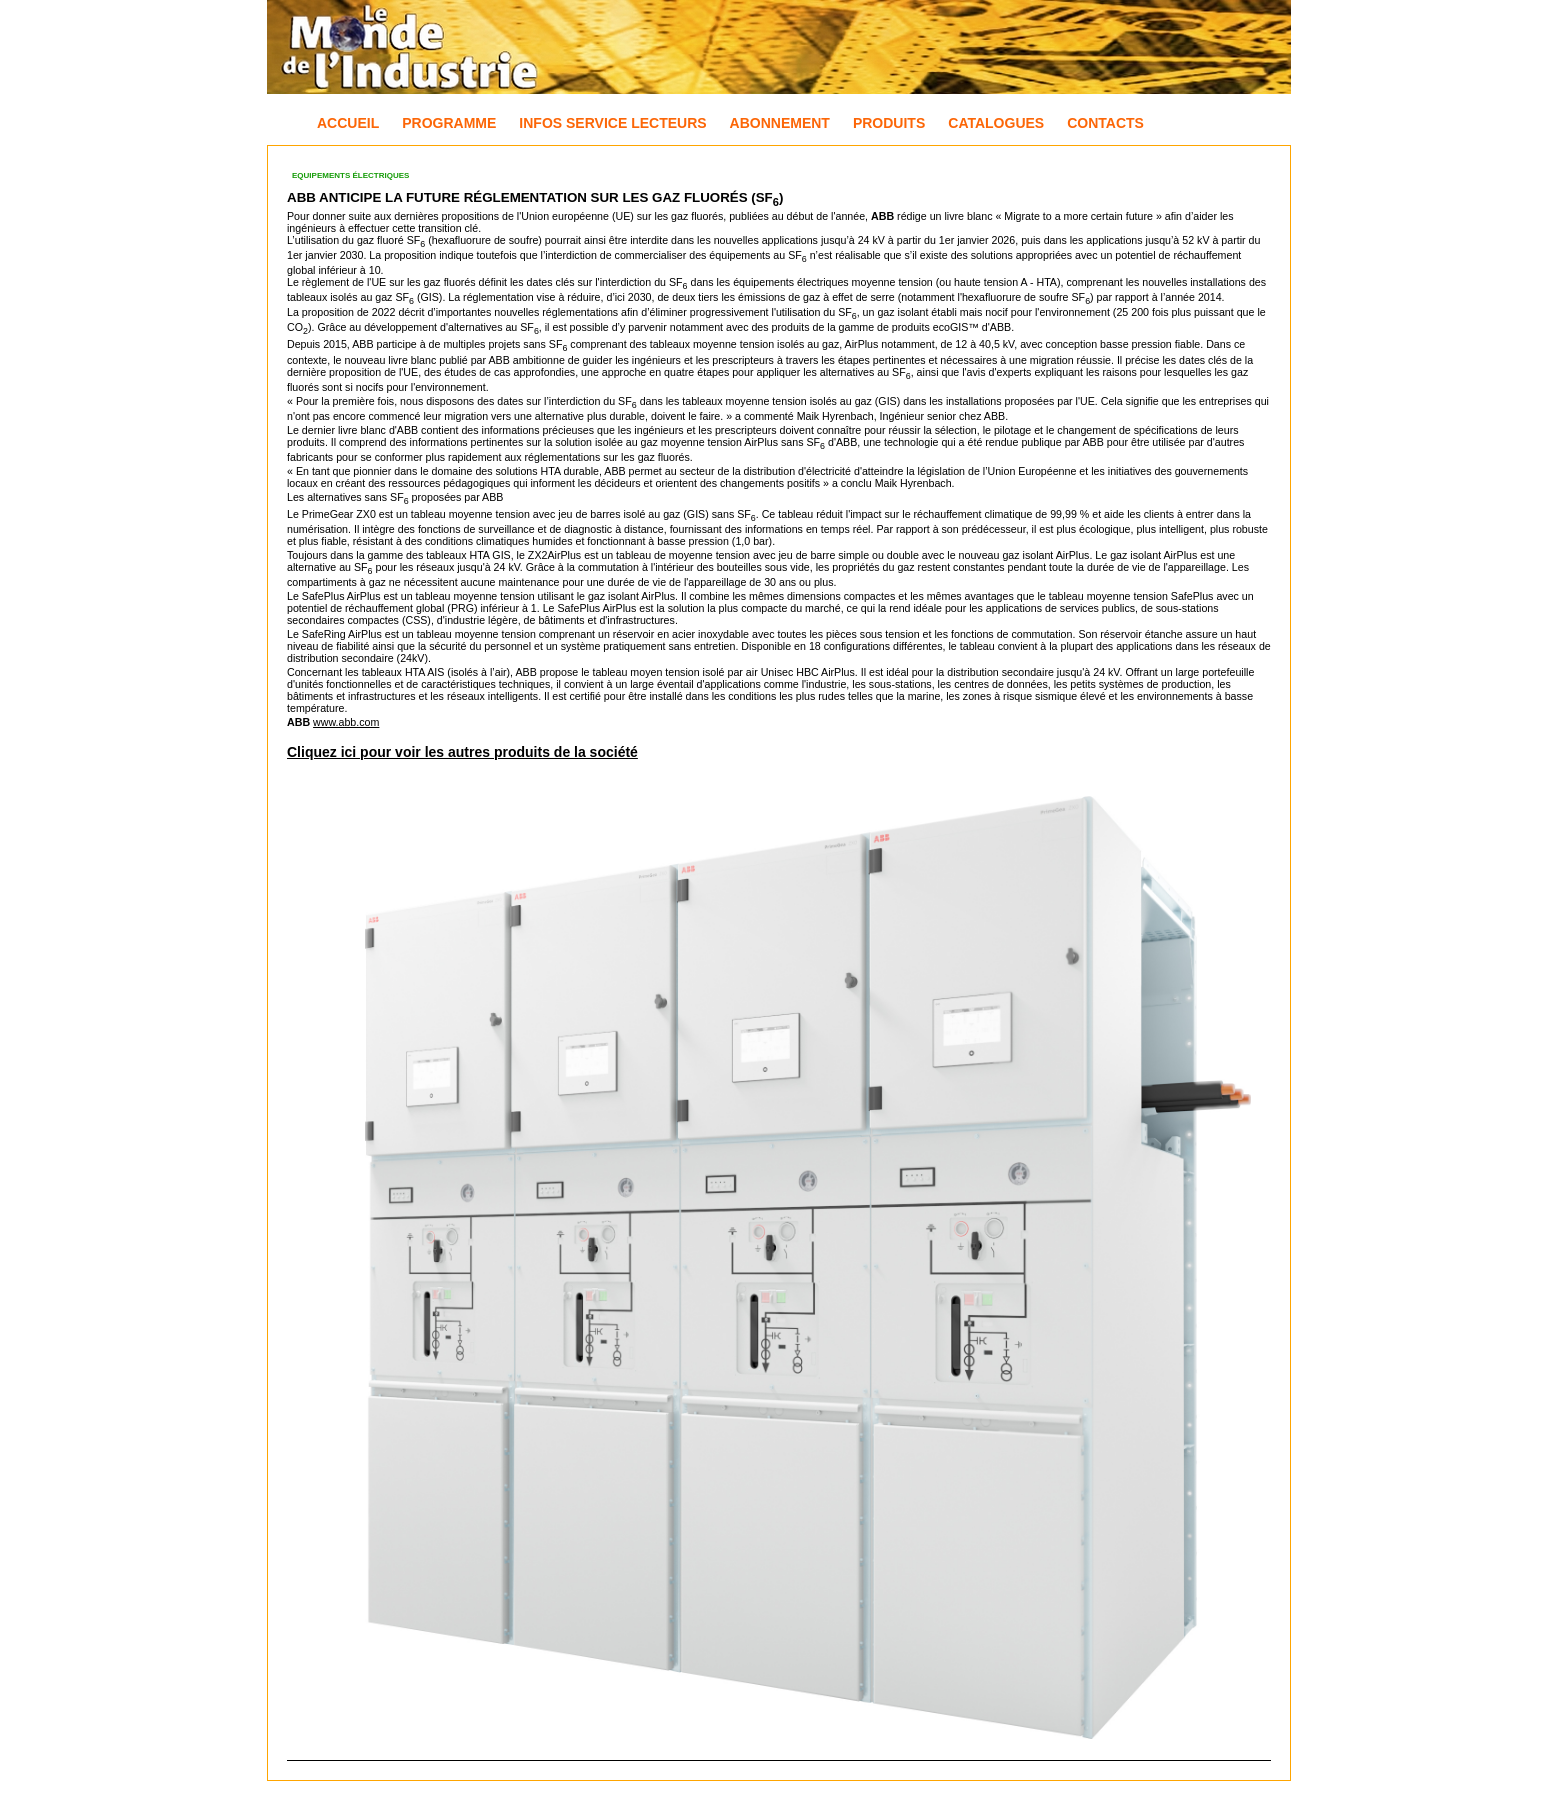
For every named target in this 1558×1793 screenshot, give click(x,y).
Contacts (1105, 123)
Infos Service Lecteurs (612, 123)
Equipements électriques (350, 175)
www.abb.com (346, 722)
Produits (889, 123)
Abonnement (780, 123)
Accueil (348, 123)
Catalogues (996, 123)
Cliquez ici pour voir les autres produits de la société (462, 752)
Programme (449, 123)
